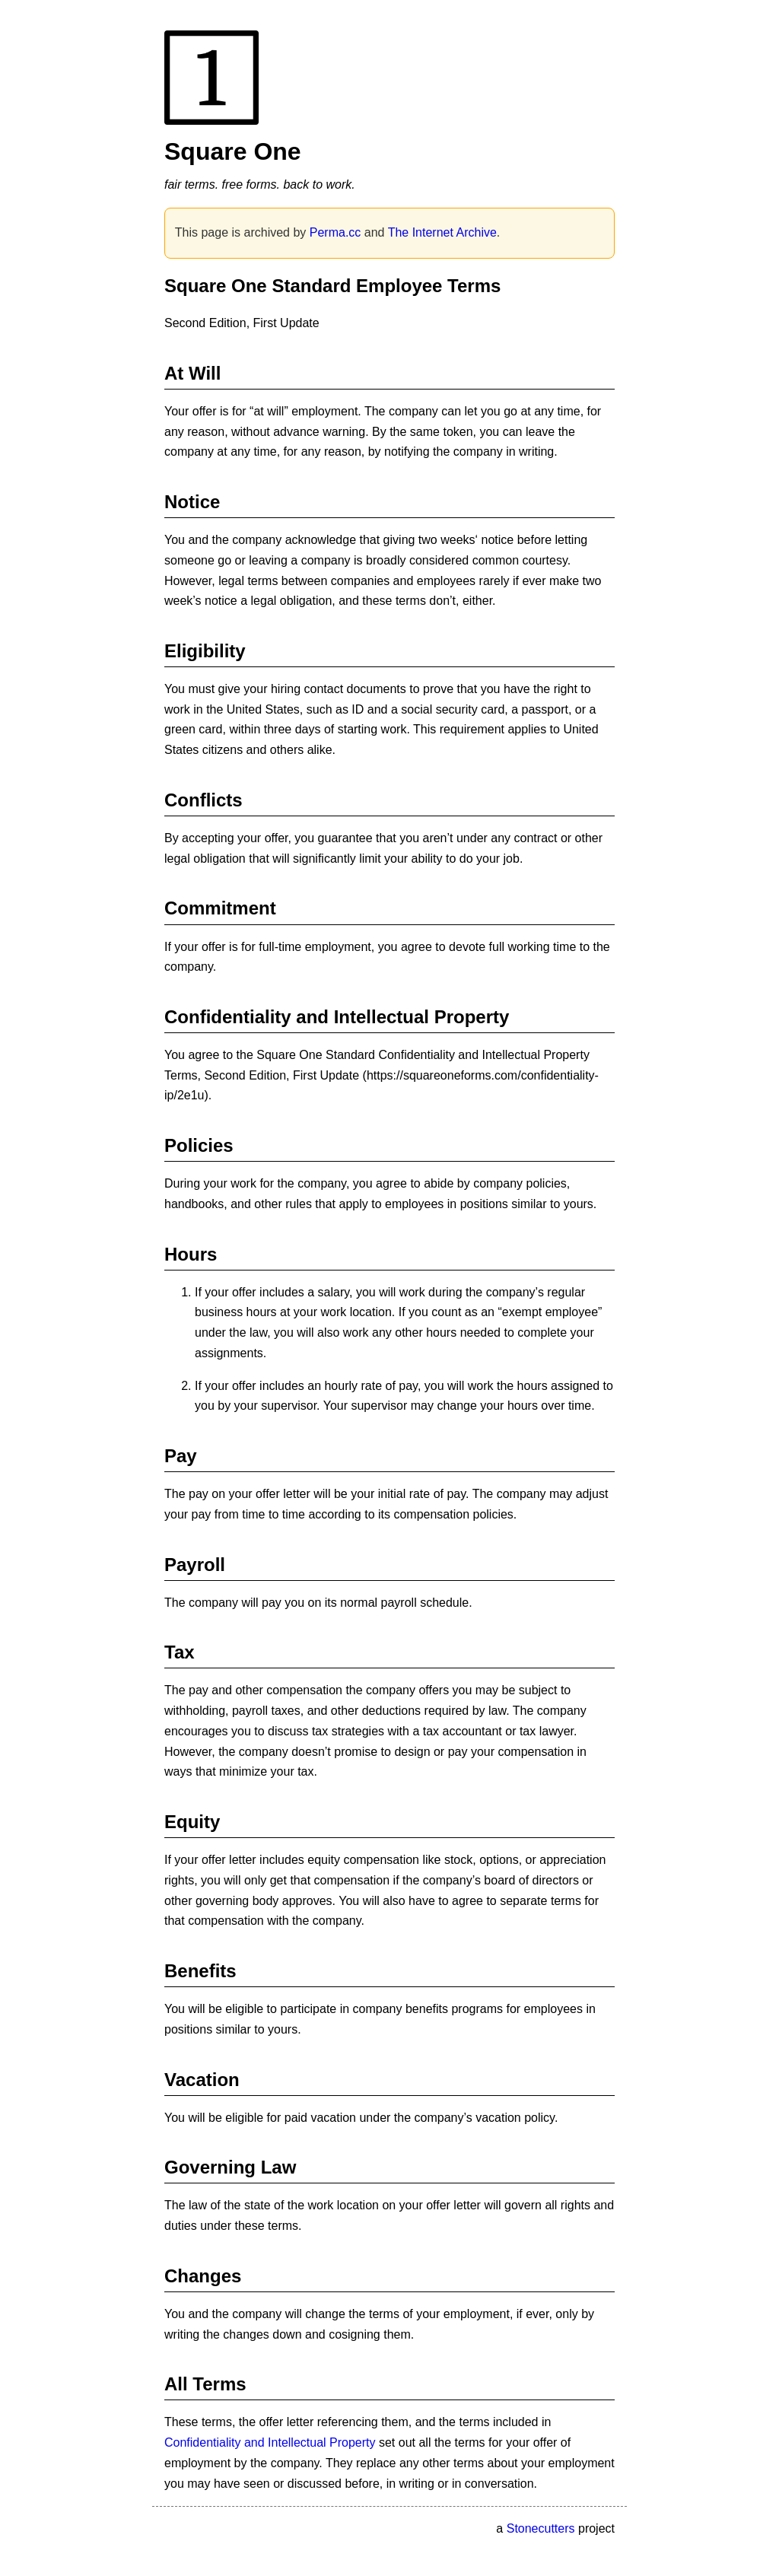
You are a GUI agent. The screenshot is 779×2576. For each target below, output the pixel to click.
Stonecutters (541, 2528)
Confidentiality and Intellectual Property (270, 2442)
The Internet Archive (442, 232)
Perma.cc (335, 232)
